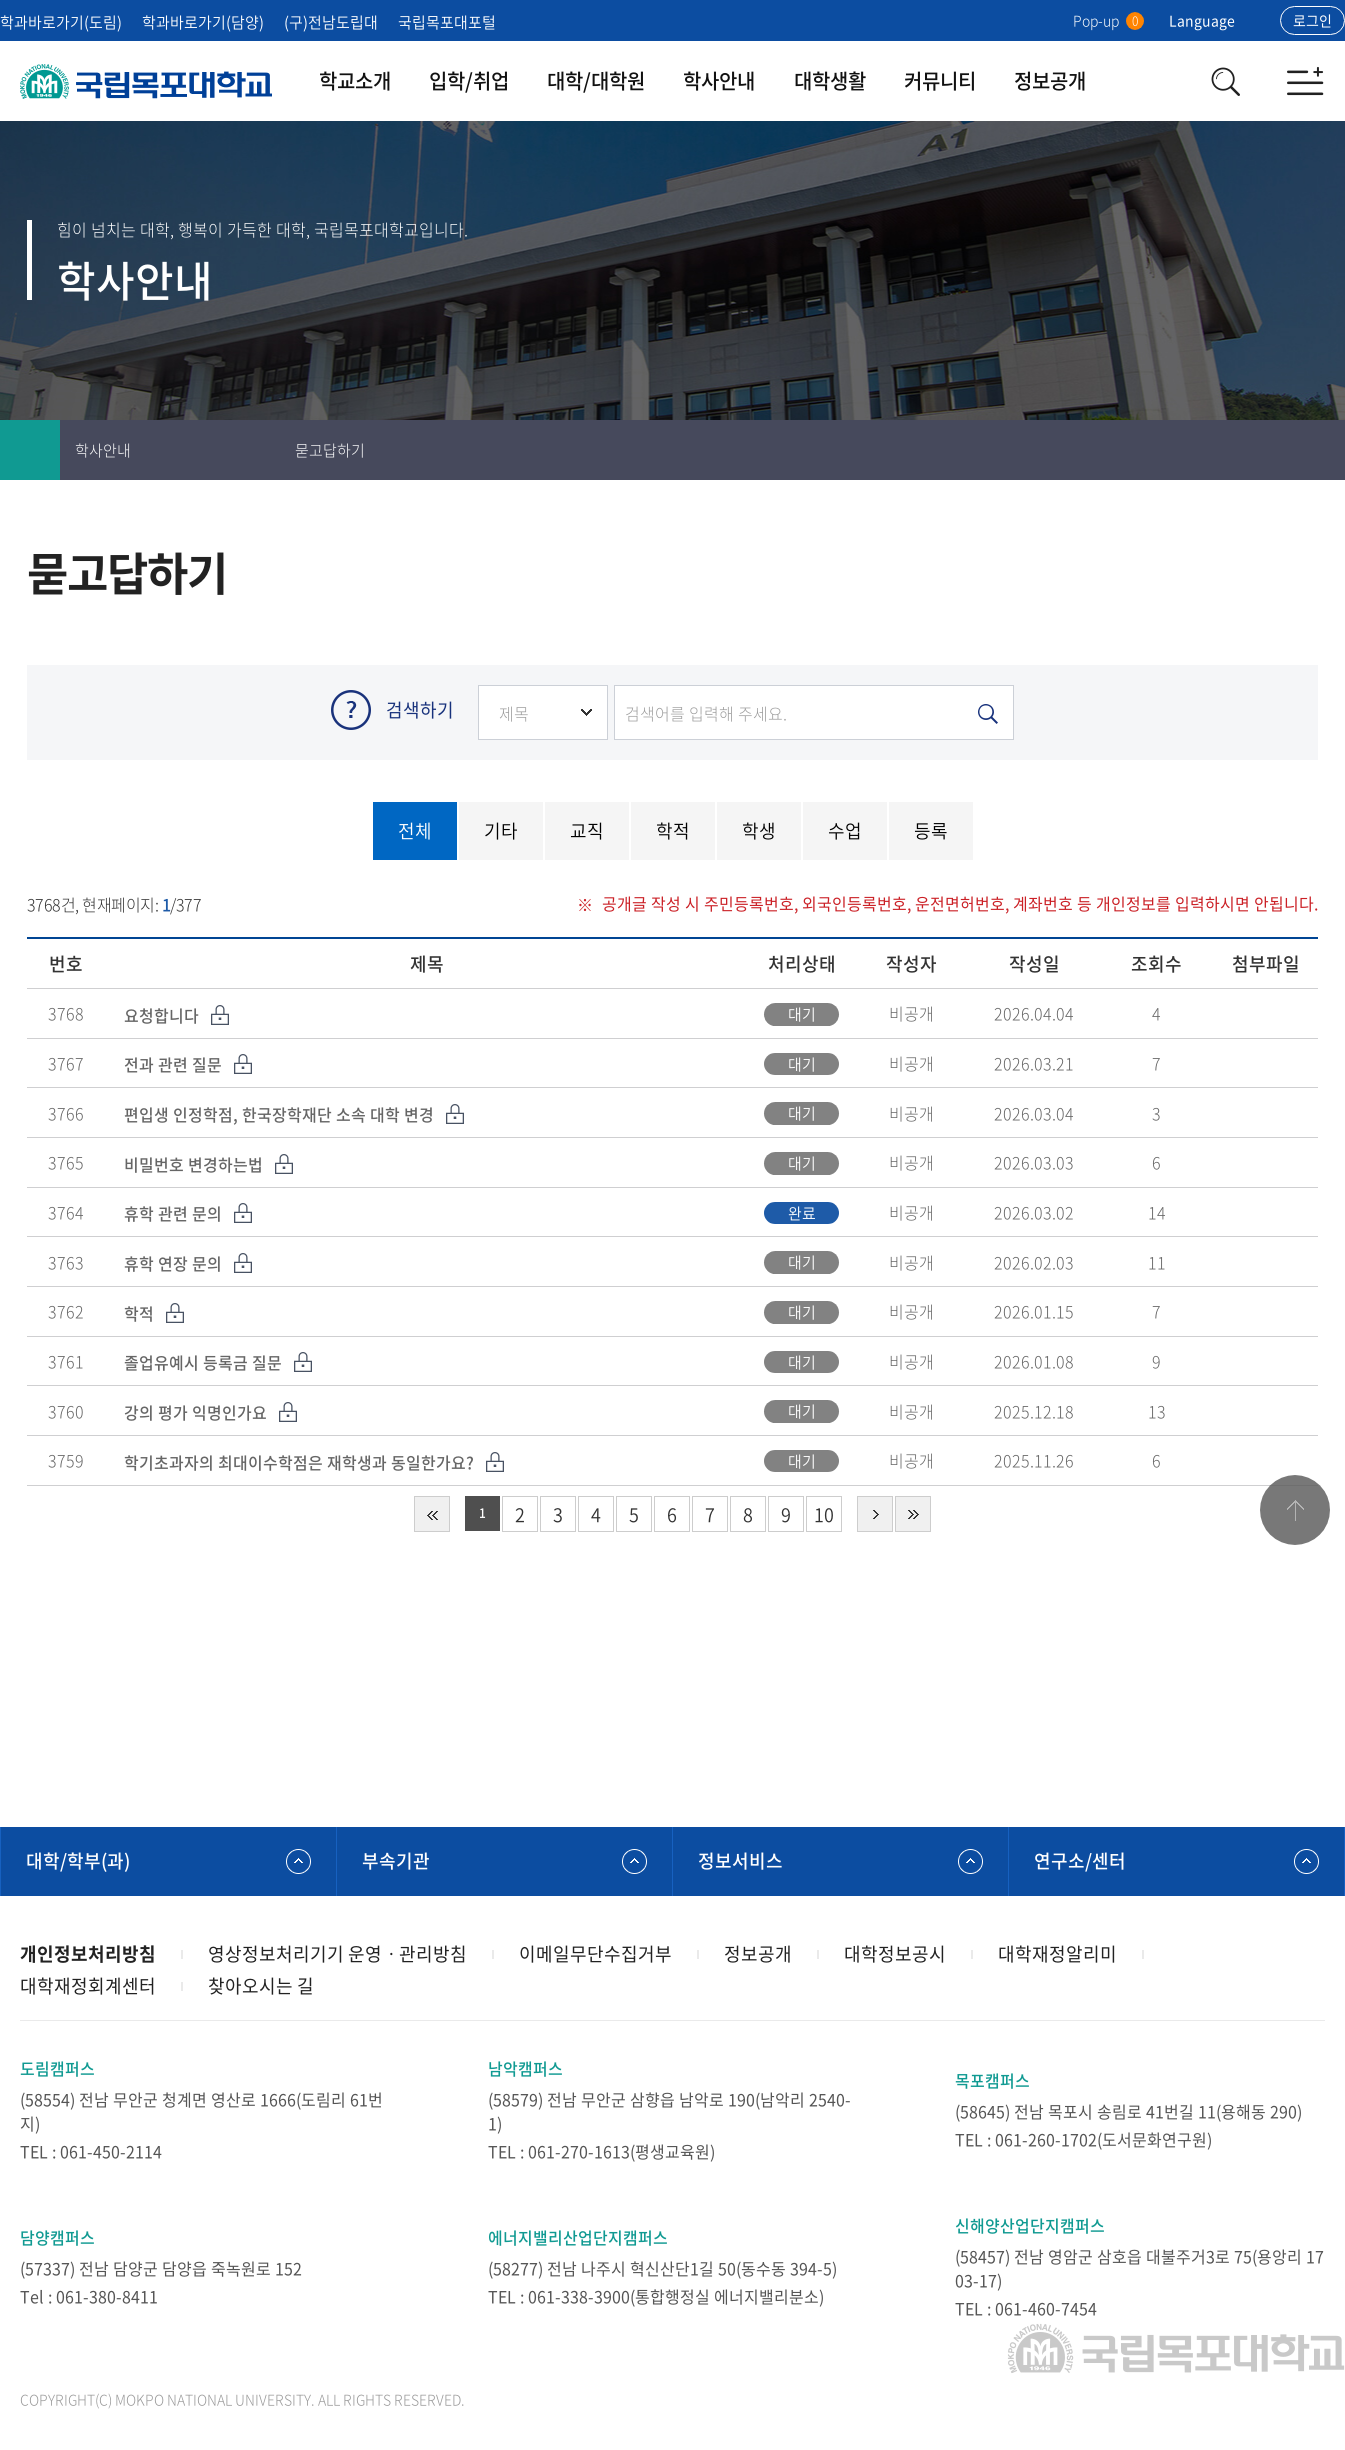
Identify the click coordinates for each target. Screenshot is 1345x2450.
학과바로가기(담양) (203, 22)
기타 (501, 830)
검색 (1225, 81)
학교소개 (355, 80)
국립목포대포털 (447, 22)
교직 (587, 830)
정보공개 (1050, 80)
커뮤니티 (940, 80)
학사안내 (719, 80)
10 (824, 1514)
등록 (931, 830)
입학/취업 (469, 80)
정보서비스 (740, 1860)
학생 (759, 830)
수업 (845, 830)
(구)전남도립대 (331, 22)
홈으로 (30, 450)
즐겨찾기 (1255, 450)
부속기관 (396, 1860)
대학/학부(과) (78, 1860)
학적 (673, 830)
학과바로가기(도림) (61, 22)
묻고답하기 (330, 450)
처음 (432, 1514)
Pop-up (1108, 20)
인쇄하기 (1195, 450)
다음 (875, 1514)
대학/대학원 (596, 80)
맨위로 (1295, 1510)
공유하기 (1315, 450)
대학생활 (830, 80)
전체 (415, 830)
